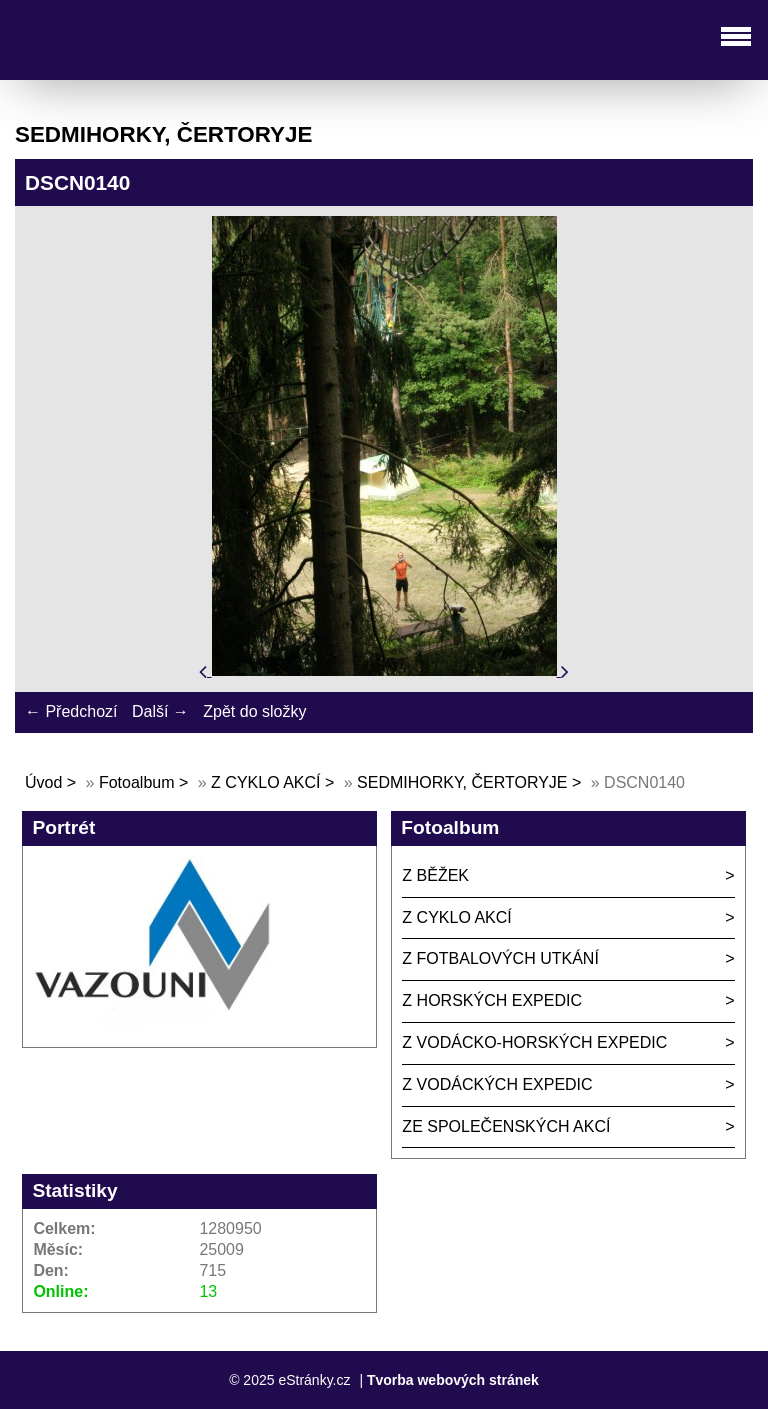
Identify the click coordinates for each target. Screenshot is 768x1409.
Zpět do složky (254, 711)
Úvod (43, 782)
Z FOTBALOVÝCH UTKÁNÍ (500, 958)
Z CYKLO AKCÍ (265, 782)
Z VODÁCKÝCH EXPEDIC (497, 1084)
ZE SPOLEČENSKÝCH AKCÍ (506, 1126)
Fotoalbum (137, 782)
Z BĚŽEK (435, 875)
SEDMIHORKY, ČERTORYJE (462, 782)
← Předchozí (71, 711)
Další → (160, 711)
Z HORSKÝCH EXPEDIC (492, 1000)
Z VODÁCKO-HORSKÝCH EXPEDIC (534, 1042)
